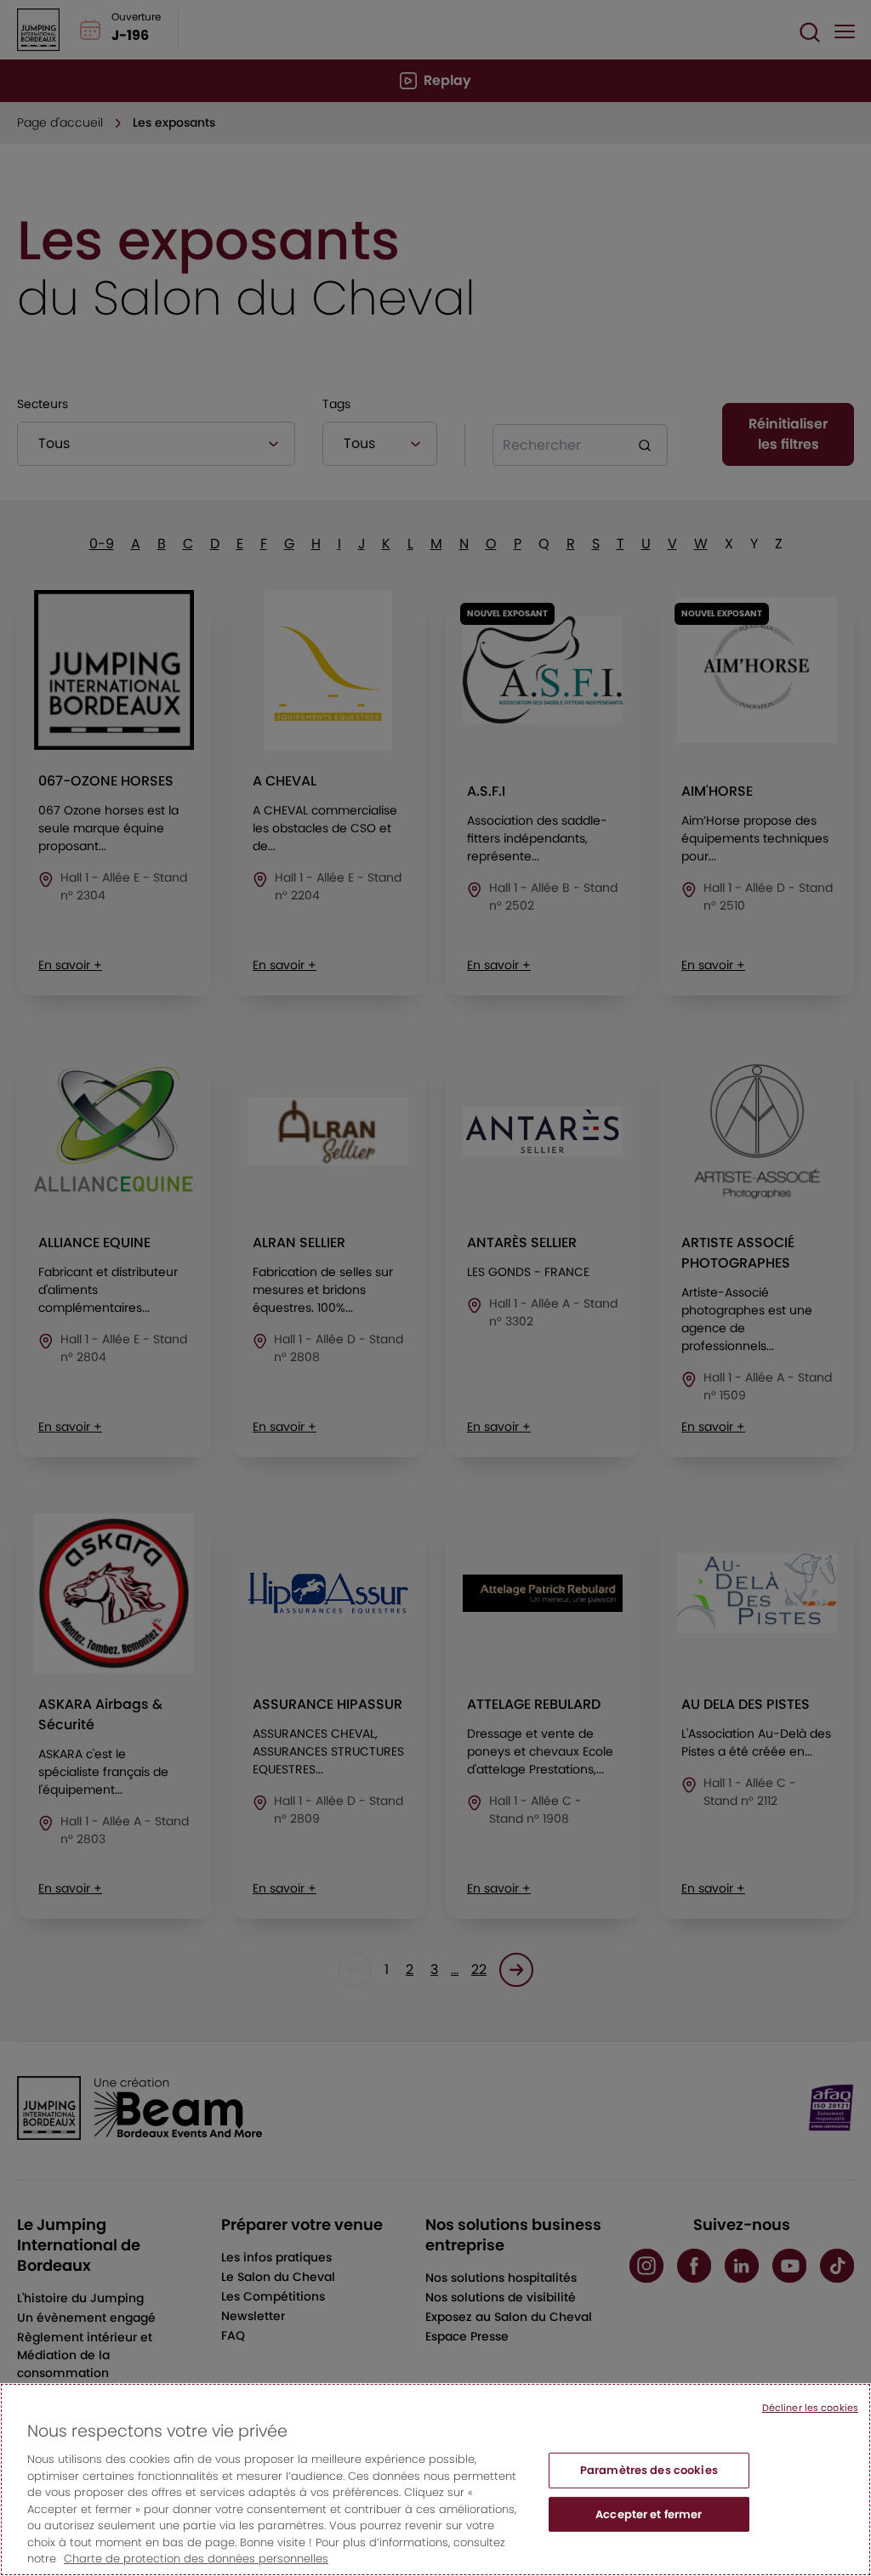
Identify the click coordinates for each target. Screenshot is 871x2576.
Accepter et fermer (648, 2530)
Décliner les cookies (810, 2424)
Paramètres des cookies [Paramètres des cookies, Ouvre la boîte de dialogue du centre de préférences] (649, 2487)
